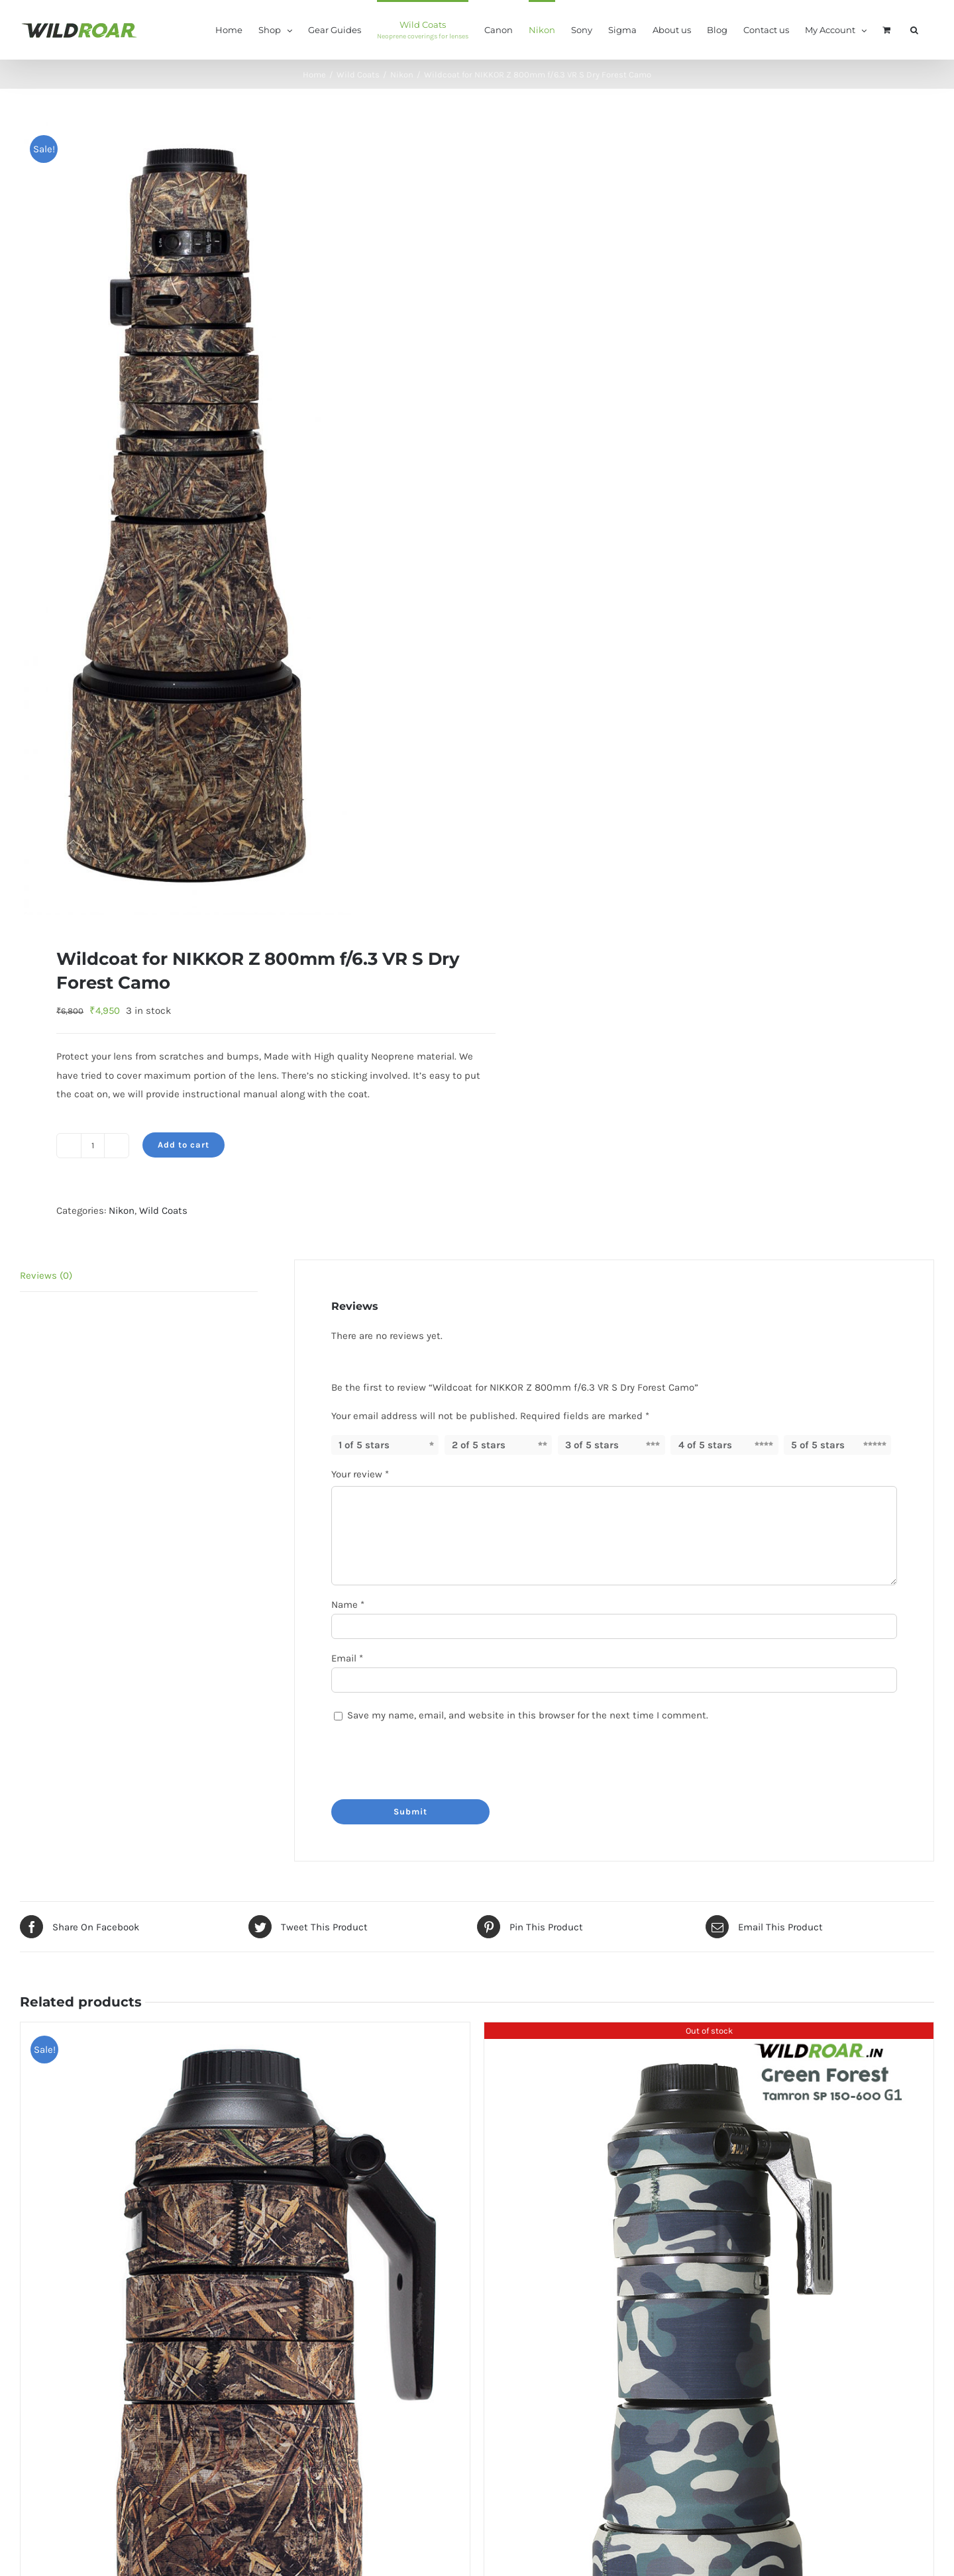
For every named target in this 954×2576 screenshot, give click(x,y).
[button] (914, 29)
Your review (360, 1474)
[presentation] (422, 1757)
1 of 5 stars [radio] (364, 1445)
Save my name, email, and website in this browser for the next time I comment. (527, 1715)
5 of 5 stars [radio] (818, 1445)
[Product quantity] (93, 1146)
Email (347, 1658)
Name (347, 1604)
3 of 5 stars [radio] (592, 1445)
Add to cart (183, 1145)
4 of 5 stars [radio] (705, 1445)
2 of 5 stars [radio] (478, 1445)
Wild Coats (163, 1210)
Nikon (121, 1210)
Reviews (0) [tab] (46, 1275)
